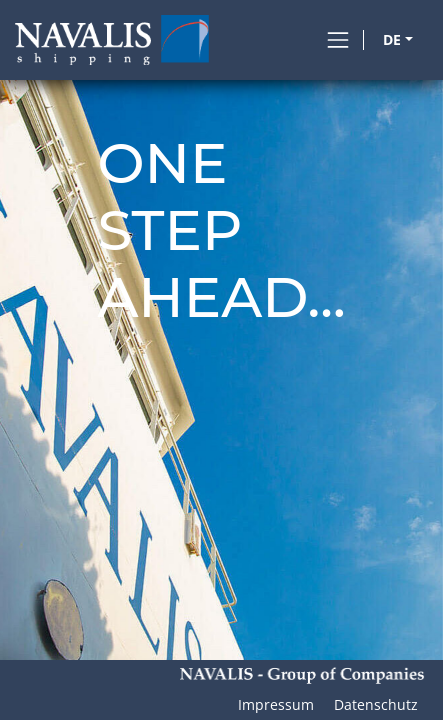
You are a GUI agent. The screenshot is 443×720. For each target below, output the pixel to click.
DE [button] (392, 39)
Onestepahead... (221, 230)
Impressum (276, 704)
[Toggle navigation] (338, 40)
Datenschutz (376, 704)
